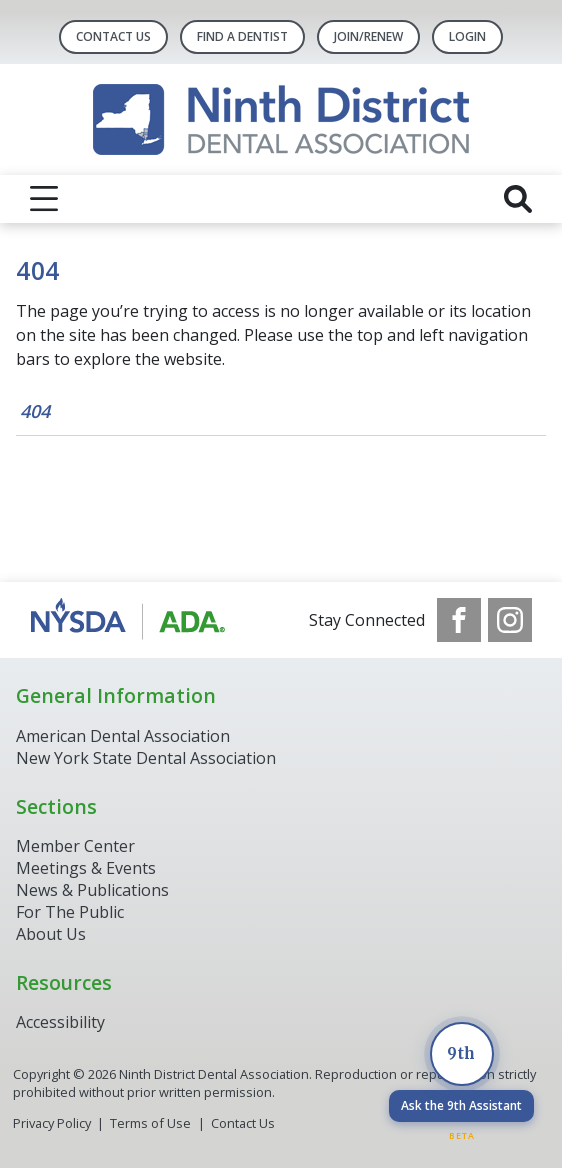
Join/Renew (368, 36)
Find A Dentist (242, 36)
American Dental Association (123, 736)
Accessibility (60, 1022)
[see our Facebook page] (459, 620)
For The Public (70, 912)
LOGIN (467, 36)
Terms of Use (150, 1123)
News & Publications (92, 890)
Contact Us (113, 36)
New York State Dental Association (148, 758)
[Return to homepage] (281, 119)
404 (35, 411)
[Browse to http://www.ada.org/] (131, 620)
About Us (51, 934)
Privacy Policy (52, 1123)
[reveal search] (518, 199)
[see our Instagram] (510, 620)
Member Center (75, 846)
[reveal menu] (44, 199)
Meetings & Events (86, 868)
